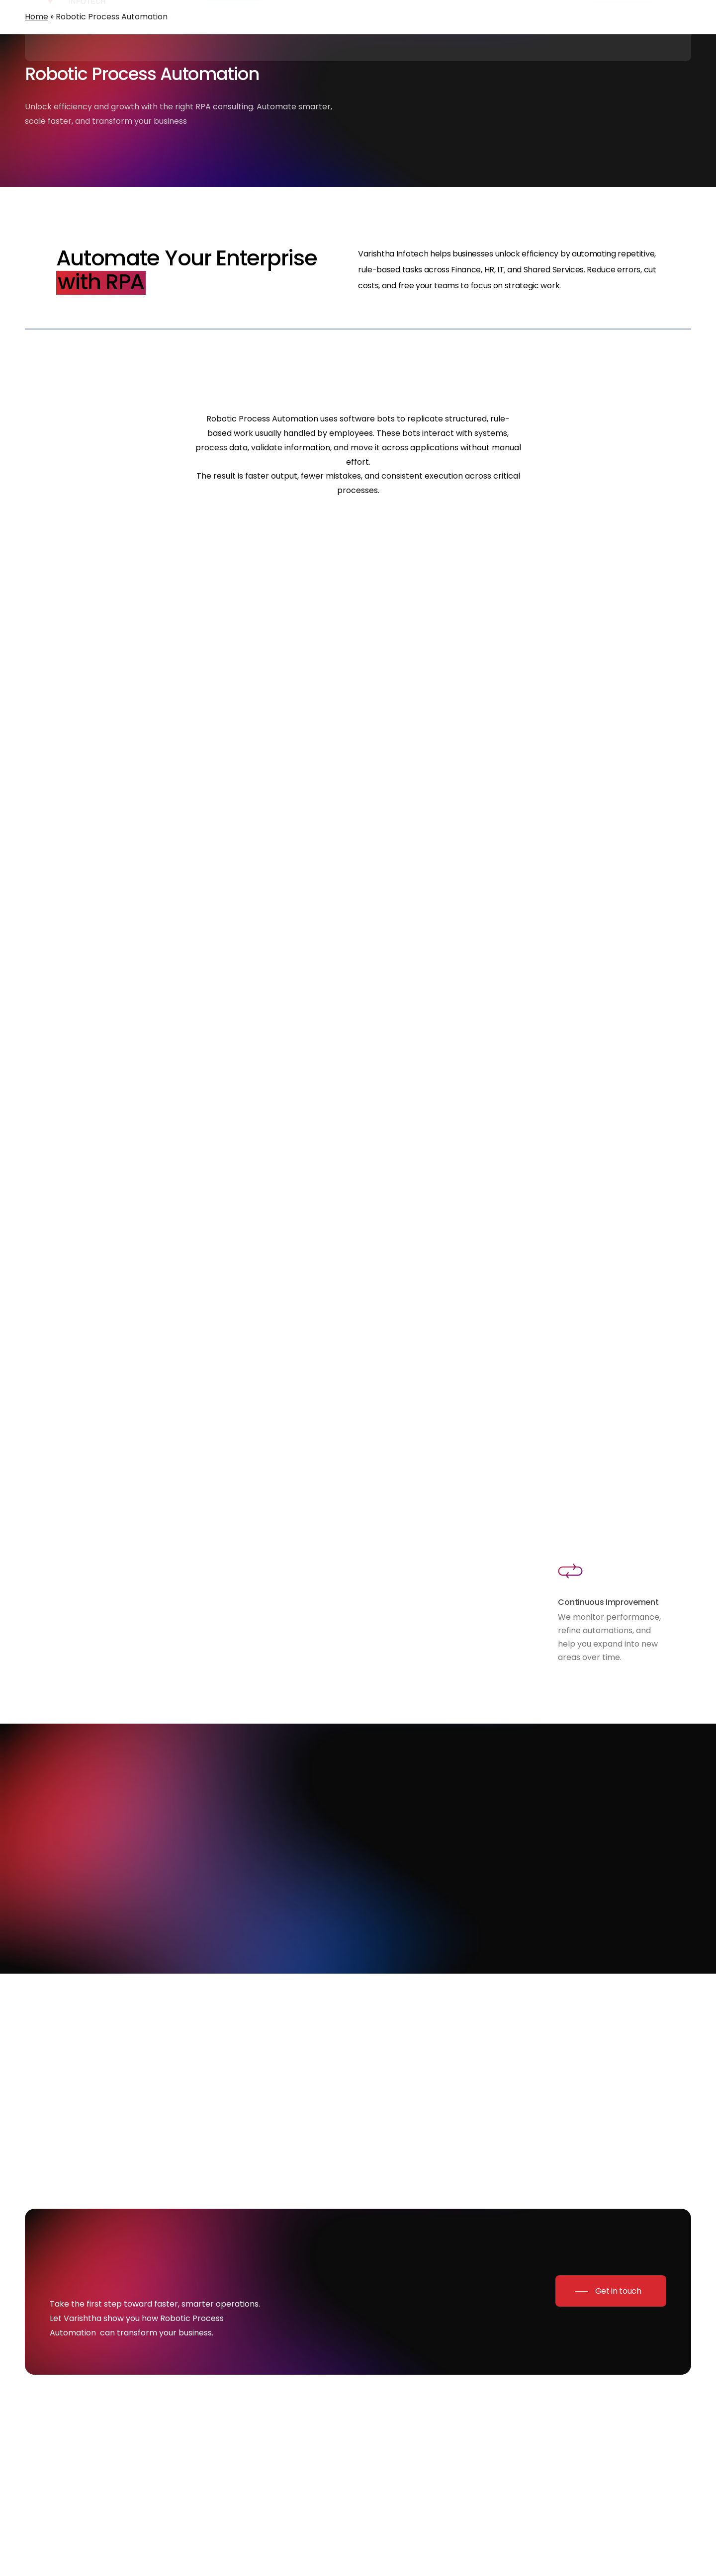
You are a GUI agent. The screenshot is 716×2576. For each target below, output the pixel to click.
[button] (610, 2291)
